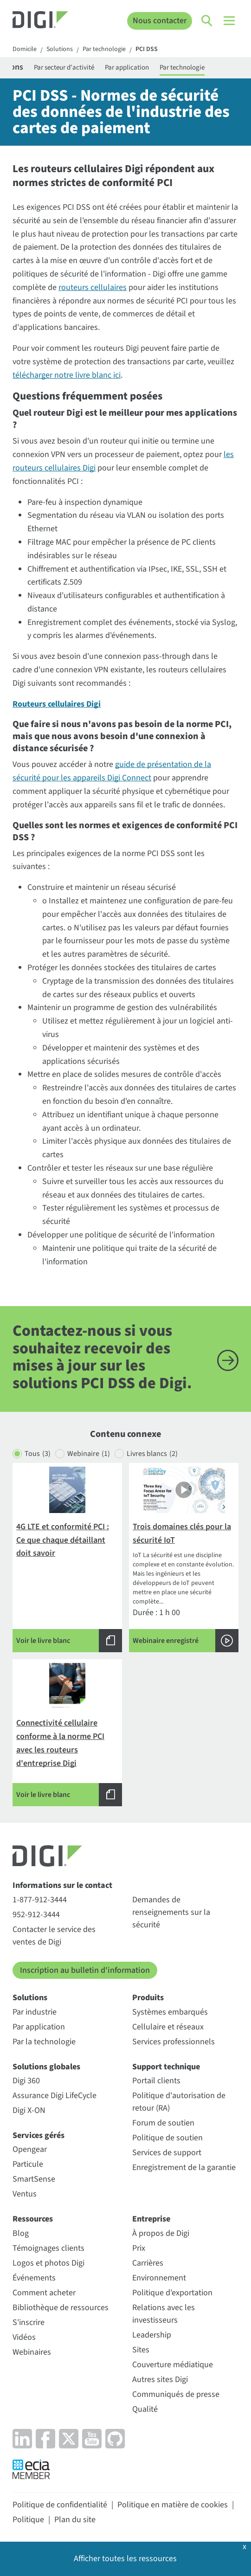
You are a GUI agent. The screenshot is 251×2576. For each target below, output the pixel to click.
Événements (34, 2278)
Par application (127, 67)
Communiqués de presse (175, 2394)
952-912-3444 (36, 1914)
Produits (148, 1997)
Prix (138, 2248)
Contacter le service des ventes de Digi (54, 1936)
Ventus (25, 2194)
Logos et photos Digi (48, 2263)
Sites (140, 2350)
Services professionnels (173, 2042)
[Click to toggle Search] (207, 20)
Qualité (145, 2409)
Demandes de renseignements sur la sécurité (171, 1912)
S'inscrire (29, 2322)
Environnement (159, 2278)
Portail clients (156, 2081)
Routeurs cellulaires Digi (57, 704)
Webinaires (32, 2352)
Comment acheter (44, 2293)
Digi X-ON (29, 2110)
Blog (21, 2233)
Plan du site (75, 2519)
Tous (38, 1454)
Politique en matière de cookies (172, 2505)
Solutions (59, 49)
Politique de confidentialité (60, 2505)
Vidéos (24, 2337)
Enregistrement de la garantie (184, 2167)
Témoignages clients (48, 2248)
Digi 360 (26, 2081)
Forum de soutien (163, 2123)
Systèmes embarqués (170, 2012)
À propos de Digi (160, 2233)
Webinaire (88, 1454)
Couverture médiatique (172, 2364)
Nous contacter (160, 20)
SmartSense (34, 2179)
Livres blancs (152, 1454)
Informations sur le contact (62, 1885)
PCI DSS (146, 49)
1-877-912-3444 (40, 1900)
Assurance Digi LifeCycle (55, 2095)
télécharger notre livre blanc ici (67, 375)
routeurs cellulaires (92, 287)
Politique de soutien (167, 2138)
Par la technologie (44, 2042)
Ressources (33, 2219)
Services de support (166, 2152)
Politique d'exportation (172, 2293)
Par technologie (104, 49)
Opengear (30, 2149)
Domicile (25, 49)
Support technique (166, 2066)
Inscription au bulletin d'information (85, 1970)
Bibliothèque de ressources (61, 2307)
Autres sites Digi (160, 2379)
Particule (28, 2164)
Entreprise (151, 2219)
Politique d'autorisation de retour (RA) (178, 2102)
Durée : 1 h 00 (183, 1559)
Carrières (147, 2263)
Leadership (151, 2335)
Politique (28, 2519)
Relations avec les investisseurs (163, 2314)
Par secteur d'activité (64, 67)
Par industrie (35, 2012)
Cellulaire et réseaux (168, 2027)
